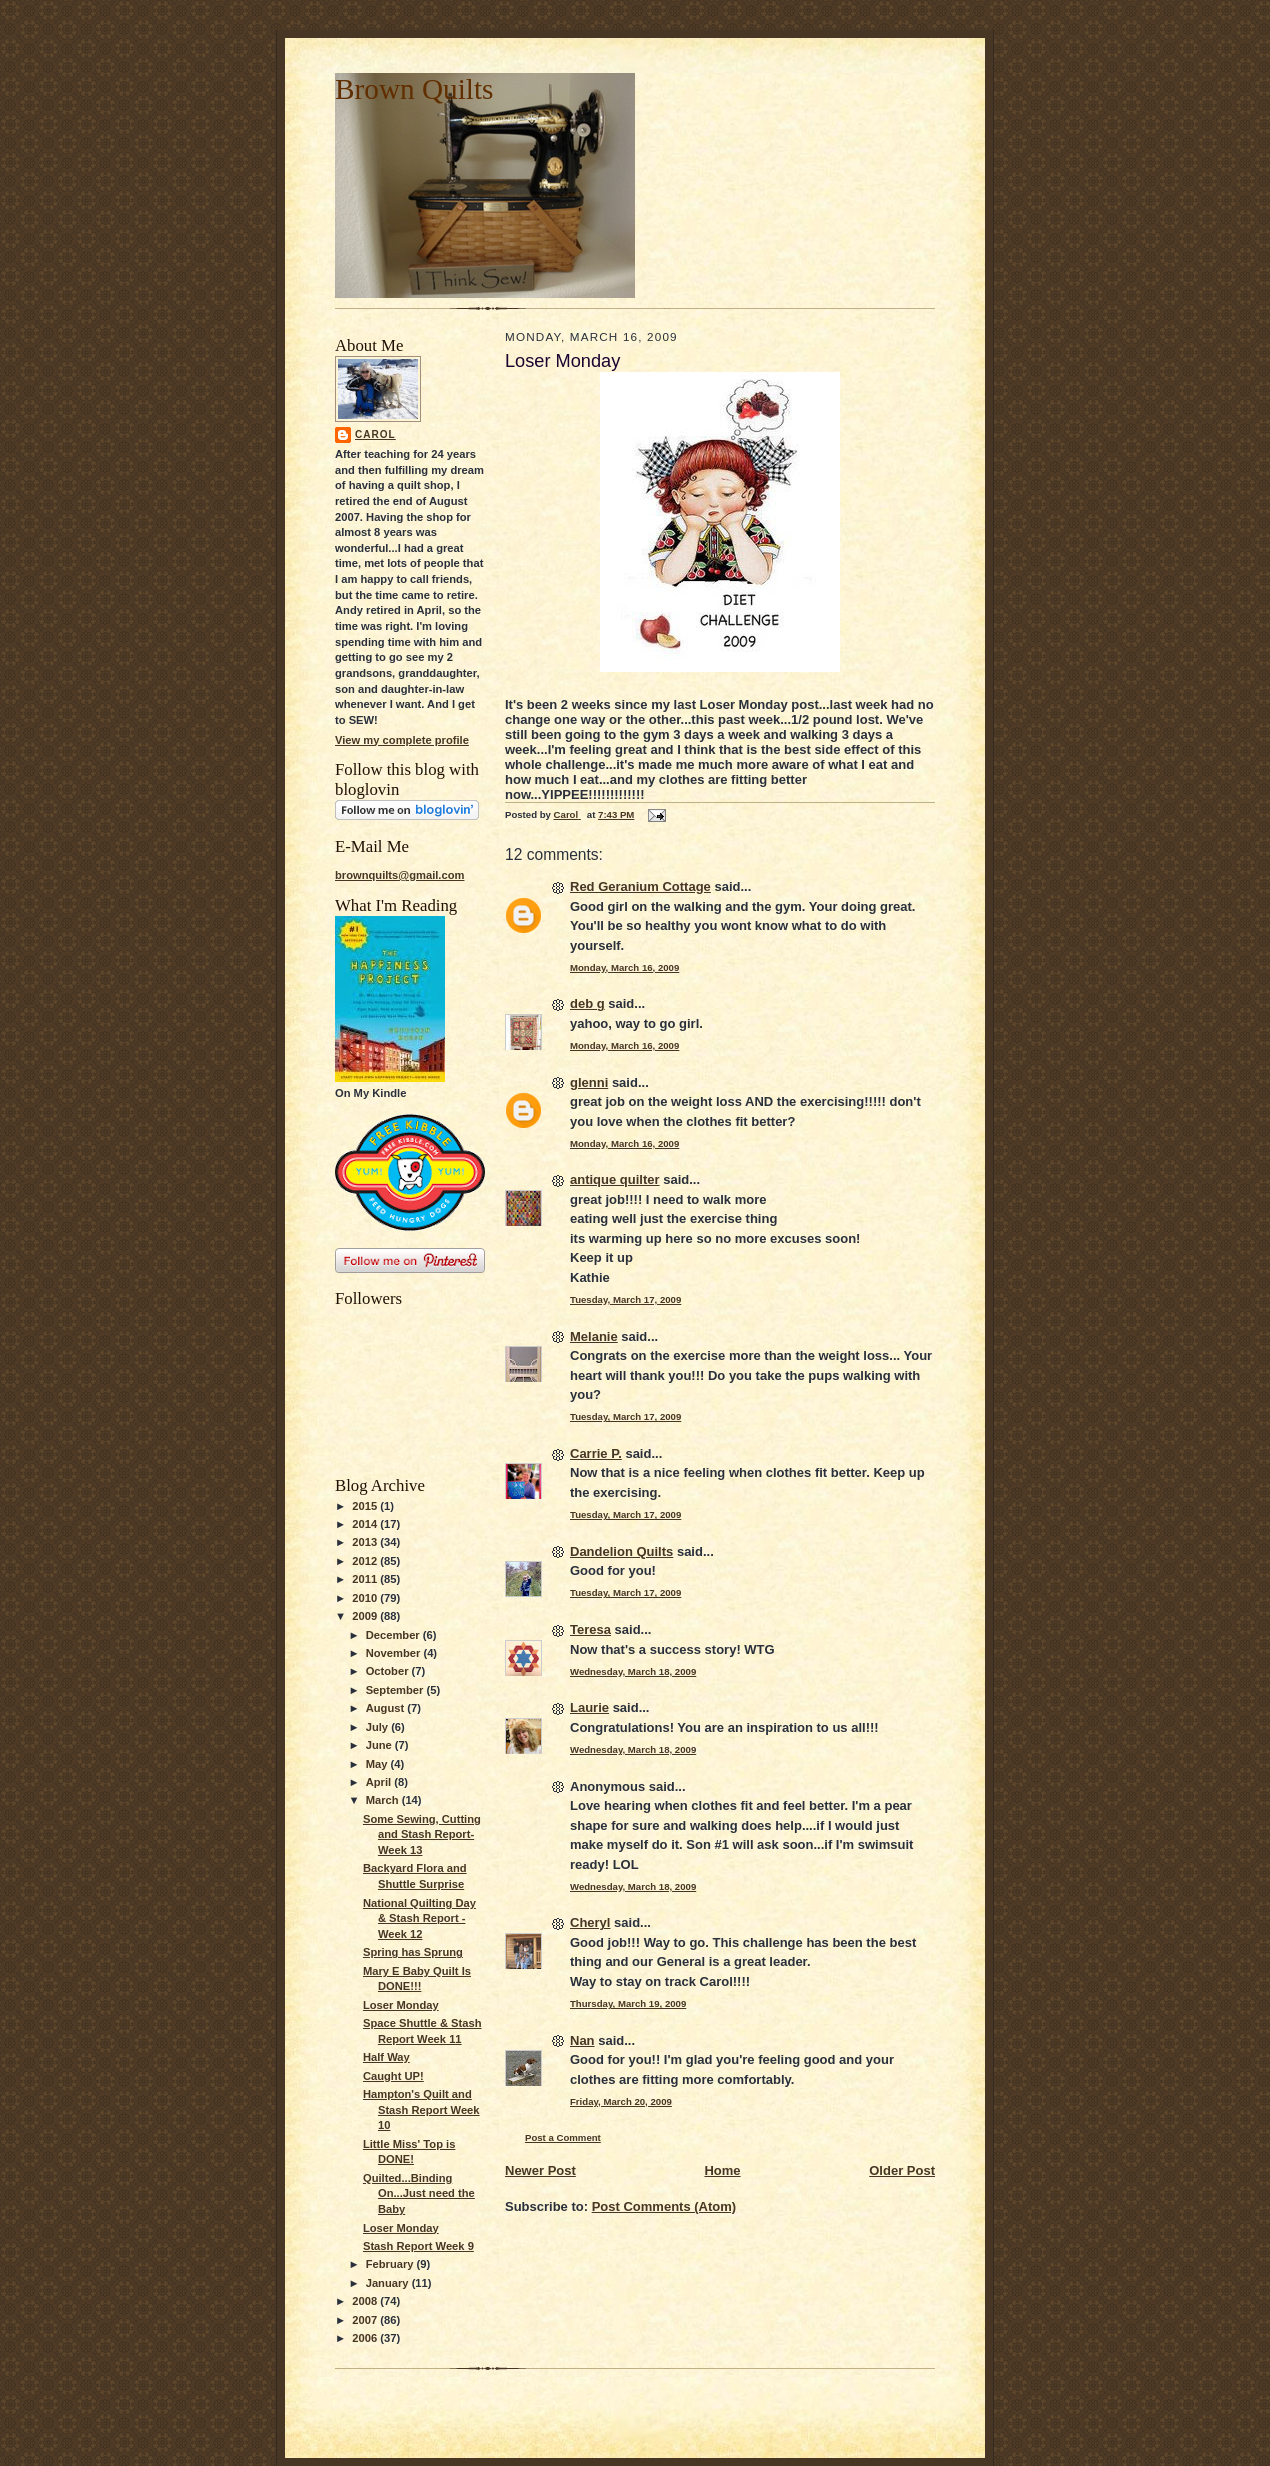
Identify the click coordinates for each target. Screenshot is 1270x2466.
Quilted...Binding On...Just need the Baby (419, 2193)
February (391, 2264)
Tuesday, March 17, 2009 (625, 1299)
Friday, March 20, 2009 (621, 2101)
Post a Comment (563, 2137)
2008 (366, 2301)
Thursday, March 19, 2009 (628, 2003)
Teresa (590, 1629)
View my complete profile (402, 740)
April (380, 1782)
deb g (587, 1003)
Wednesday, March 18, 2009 (633, 1671)
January (389, 2283)
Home (722, 2170)
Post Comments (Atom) (664, 2206)
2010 (366, 1598)
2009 (366, 1616)
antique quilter (615, 1179)
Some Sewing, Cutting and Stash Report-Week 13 (422, 1834)
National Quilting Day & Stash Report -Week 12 (419, 1918)
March (384, 1800)
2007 (366, 2320)
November (395, 1653)
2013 (366, 1542)
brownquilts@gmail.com (399, 875)
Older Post (902, 2170)
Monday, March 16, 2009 (624, 967)
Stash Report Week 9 (418, 2246)
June (380, 1745)
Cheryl (590, 1922)
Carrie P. (596, 1453)
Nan (582, 2040)
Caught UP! (393, 2076)
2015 (366, 1506)
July (378, 1727)
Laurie (589, 1707)
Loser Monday (401, 2005)
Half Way (386, 2057)
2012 (366, 1561)
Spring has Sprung (413, 1952)
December (394, 1635)
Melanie (594, 1336)
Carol (375, 434)
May (378, 1764)
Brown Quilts (414, 89)
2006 (366, 2338)
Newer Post (540, 2170)
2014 (366, 1524)
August (387, 1708)
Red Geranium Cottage (640, 886)
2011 (366, 1579)
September (396, 1690)
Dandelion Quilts (621, 1551)
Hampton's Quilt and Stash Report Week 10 (421, 2109)
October (389, 1671)
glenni (589, 1082)
